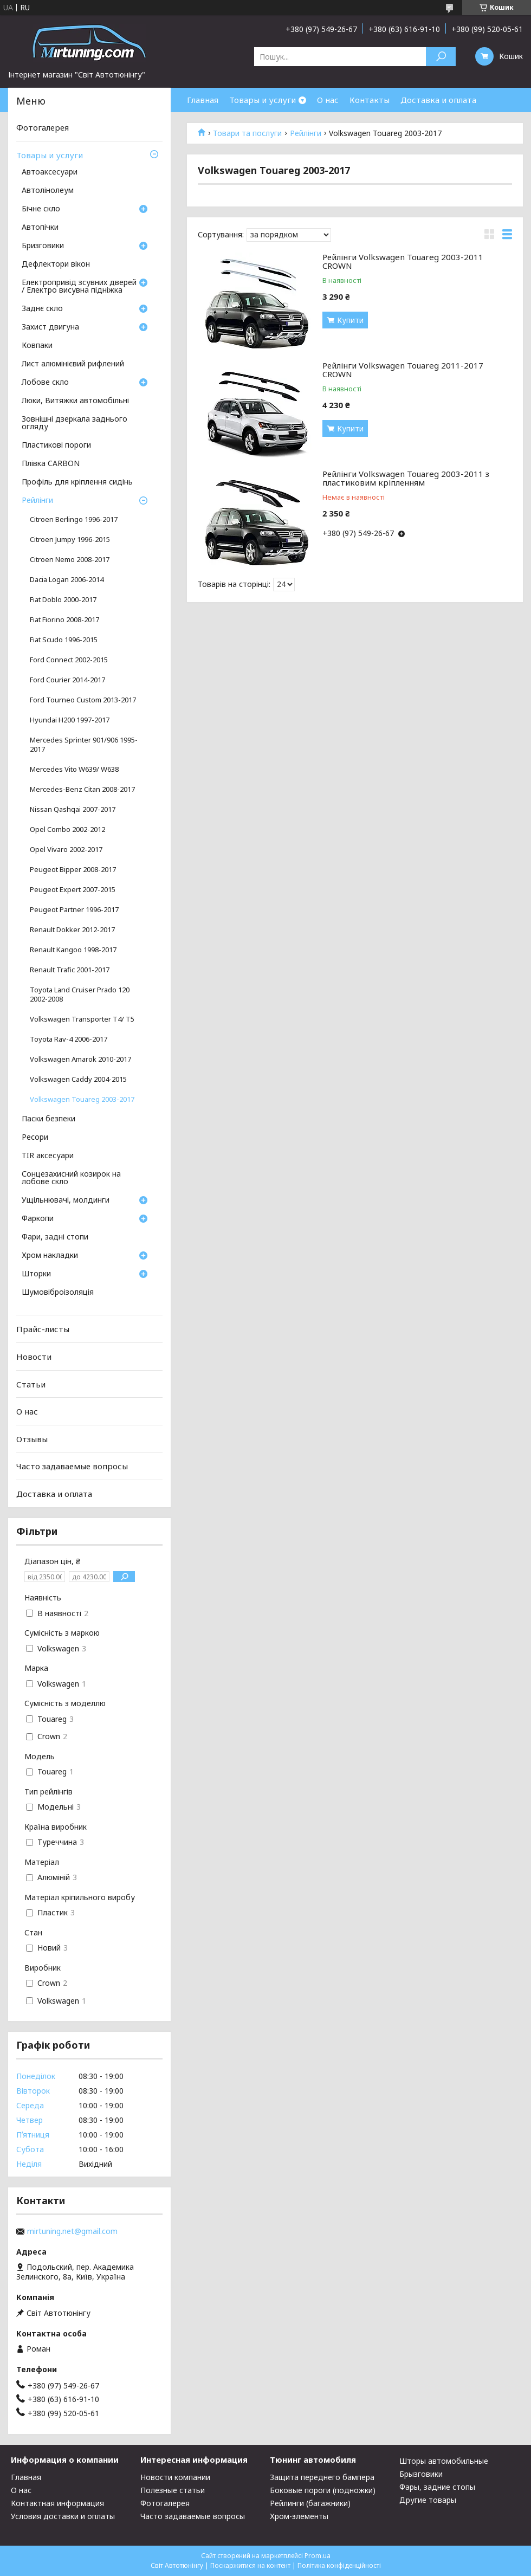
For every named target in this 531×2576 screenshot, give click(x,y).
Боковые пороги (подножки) (322, 2490)
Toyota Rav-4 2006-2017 (68, 1039)
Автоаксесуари (49, 172)
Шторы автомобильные (443, 2461)
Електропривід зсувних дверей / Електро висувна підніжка (79, 287)
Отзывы (32, 1439)
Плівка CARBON (51, 464)
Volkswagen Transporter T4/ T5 (82, 1019)
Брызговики (421, 2474)
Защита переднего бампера (322, 2477)
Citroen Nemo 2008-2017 (69, 559)
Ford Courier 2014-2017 (67, 680)
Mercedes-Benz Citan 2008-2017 (82, 789)
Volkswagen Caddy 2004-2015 (78, 1079)
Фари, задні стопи (55, 1237)
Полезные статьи (172, 2490)
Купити (350, 320)
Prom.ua (318, 2555)
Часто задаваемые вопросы (72, 1466)
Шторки (36, 1274)
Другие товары (427, 2500)
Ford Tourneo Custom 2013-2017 (83, 700)
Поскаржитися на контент (250, 2565)
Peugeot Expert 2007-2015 (72, 889)
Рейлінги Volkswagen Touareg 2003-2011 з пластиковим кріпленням (405, 476)
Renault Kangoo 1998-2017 (73, 949)
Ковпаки (37, 345)
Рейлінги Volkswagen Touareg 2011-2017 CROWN (402, 368)
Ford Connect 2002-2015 (69, 659)
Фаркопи (38, 1219)
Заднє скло (42, 309)
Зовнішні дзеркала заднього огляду (74, 423)
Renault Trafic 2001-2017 (69, 969)
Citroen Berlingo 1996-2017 (74, 519)
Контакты (369, 99)
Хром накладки (50, 1255)
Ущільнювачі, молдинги (65, 1200)
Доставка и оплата (438, 99)
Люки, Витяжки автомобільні (75, 401)
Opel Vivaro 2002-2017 (66, 849)
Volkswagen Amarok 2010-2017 (80, 1059)
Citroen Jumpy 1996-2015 (70, 539)
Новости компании (175, 2477)
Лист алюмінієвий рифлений (73, 364)
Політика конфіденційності (339, 2565)
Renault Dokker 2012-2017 (72, 929)
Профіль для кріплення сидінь (77, 482)
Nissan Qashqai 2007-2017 (72, 809)
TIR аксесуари (48, 1156)
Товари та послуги (247, 133)
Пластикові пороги (56, 445)
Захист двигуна (50, 327)
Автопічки (40, 227)
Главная (202, 99)
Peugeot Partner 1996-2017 (74, 909)
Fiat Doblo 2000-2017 (63, 599)
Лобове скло (45, 382)
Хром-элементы (299, 2516)
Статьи (31, 1383)
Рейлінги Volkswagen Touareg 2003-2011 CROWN (402, 259)
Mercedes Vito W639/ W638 (74, 769)
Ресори (35, 1137)
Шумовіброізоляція (58, 1292)
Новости (33, 1356)
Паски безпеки (48, 1119)
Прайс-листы (42, 1328)
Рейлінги (305, 133)
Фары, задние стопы (437, 2487)
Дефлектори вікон (56, 264)
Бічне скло (41, 209)
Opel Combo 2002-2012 (67, 829)
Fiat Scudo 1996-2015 (64, 639)
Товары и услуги (262, 99)
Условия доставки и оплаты (63, 2516)
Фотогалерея (42, 127)
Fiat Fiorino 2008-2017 (64, 619)
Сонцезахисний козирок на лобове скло (71, 1178)
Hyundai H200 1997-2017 (69, 720)
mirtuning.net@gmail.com (72, 2231)
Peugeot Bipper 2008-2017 (73, 869)
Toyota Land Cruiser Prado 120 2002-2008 (79, 994)
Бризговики (43, 246)
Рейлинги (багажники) (310, 2503)
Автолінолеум (48, 190)
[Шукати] (441, 56)
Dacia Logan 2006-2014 (66, 579)
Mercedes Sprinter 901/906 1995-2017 (84, 744)
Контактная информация (57, 2503)
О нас (328, 99)
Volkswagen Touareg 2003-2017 (82, 1099)
